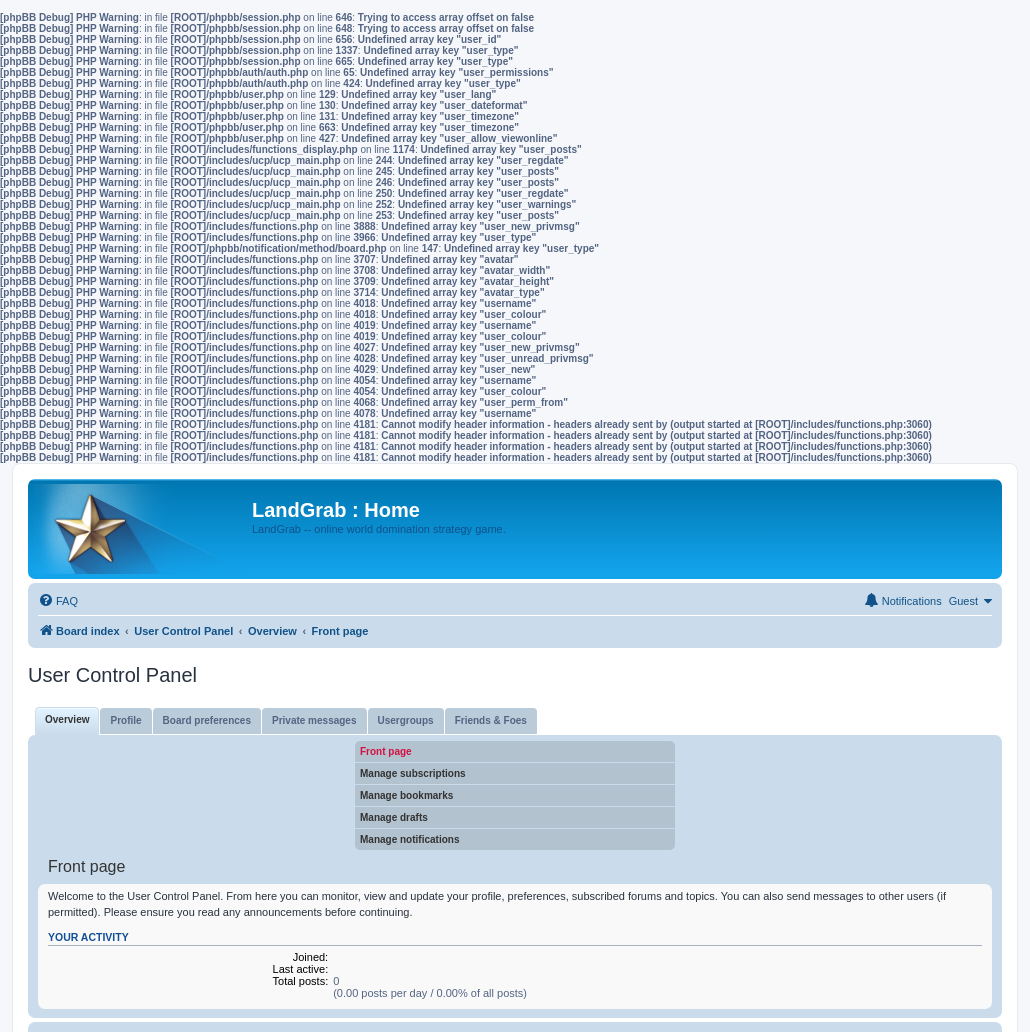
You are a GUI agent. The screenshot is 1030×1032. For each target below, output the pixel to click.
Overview (67, 719)
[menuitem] (58, 601)
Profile (125, 720)
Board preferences (207, 720)
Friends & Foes (491, 720)
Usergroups (406, 720)
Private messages (314, 720)
